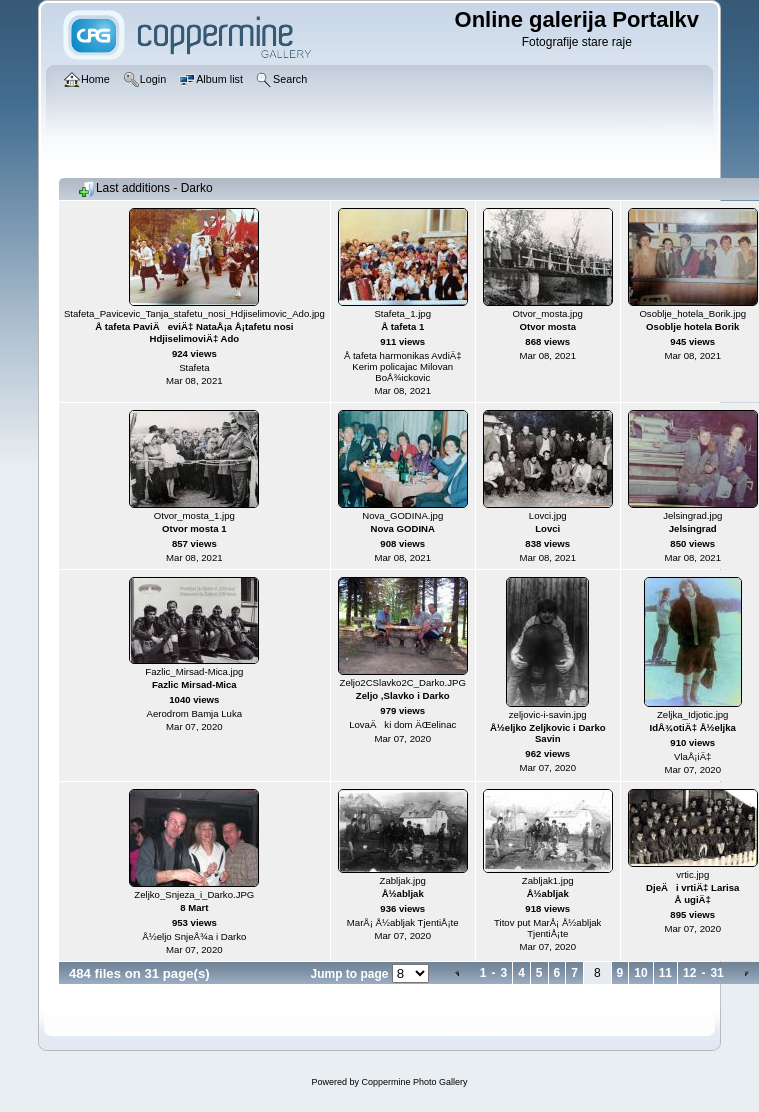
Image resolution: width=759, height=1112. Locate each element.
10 (640, 973)
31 (716, 973)
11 (665, 973)
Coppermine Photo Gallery (414, 1082)
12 (689, 973)
